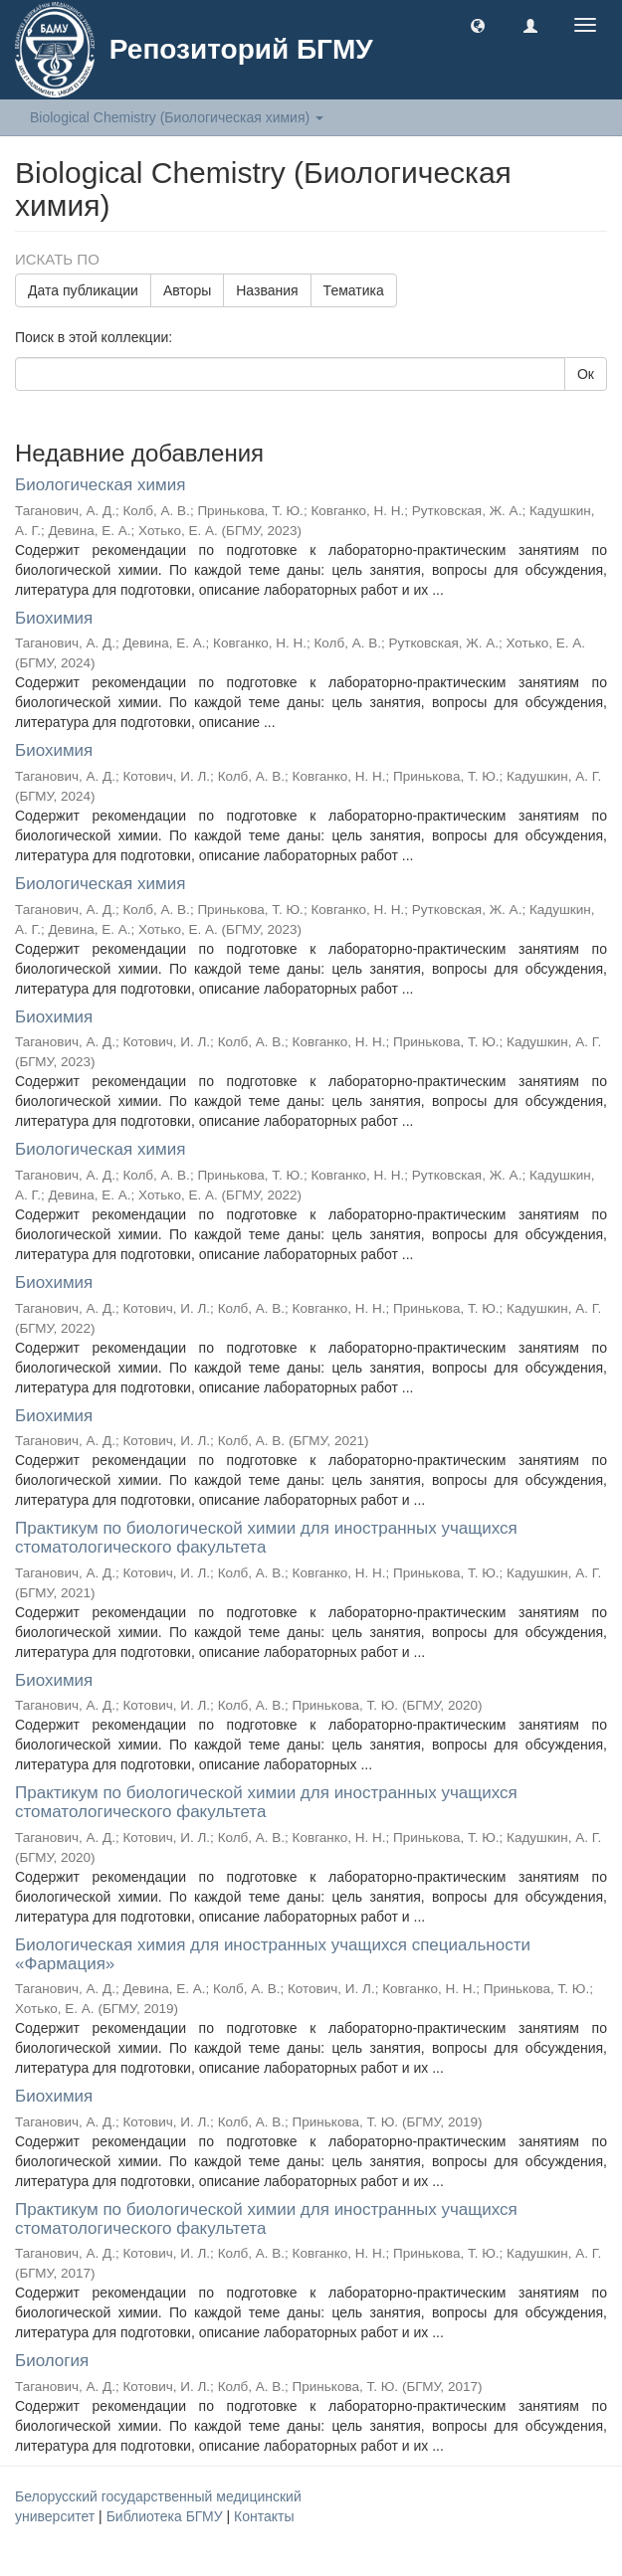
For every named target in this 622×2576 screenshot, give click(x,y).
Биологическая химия (100, 484)
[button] (478, 25)
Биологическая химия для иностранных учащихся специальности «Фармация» (272, 1954)
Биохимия (54, 618)
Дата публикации (83, 290)
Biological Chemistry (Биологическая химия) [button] (176, 117)
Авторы (187, 290)
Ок (585, 374)
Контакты (264, 2516)
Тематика (353, 290)
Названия (267, 290)
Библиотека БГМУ (166, 2516)
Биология (52, 2360)
